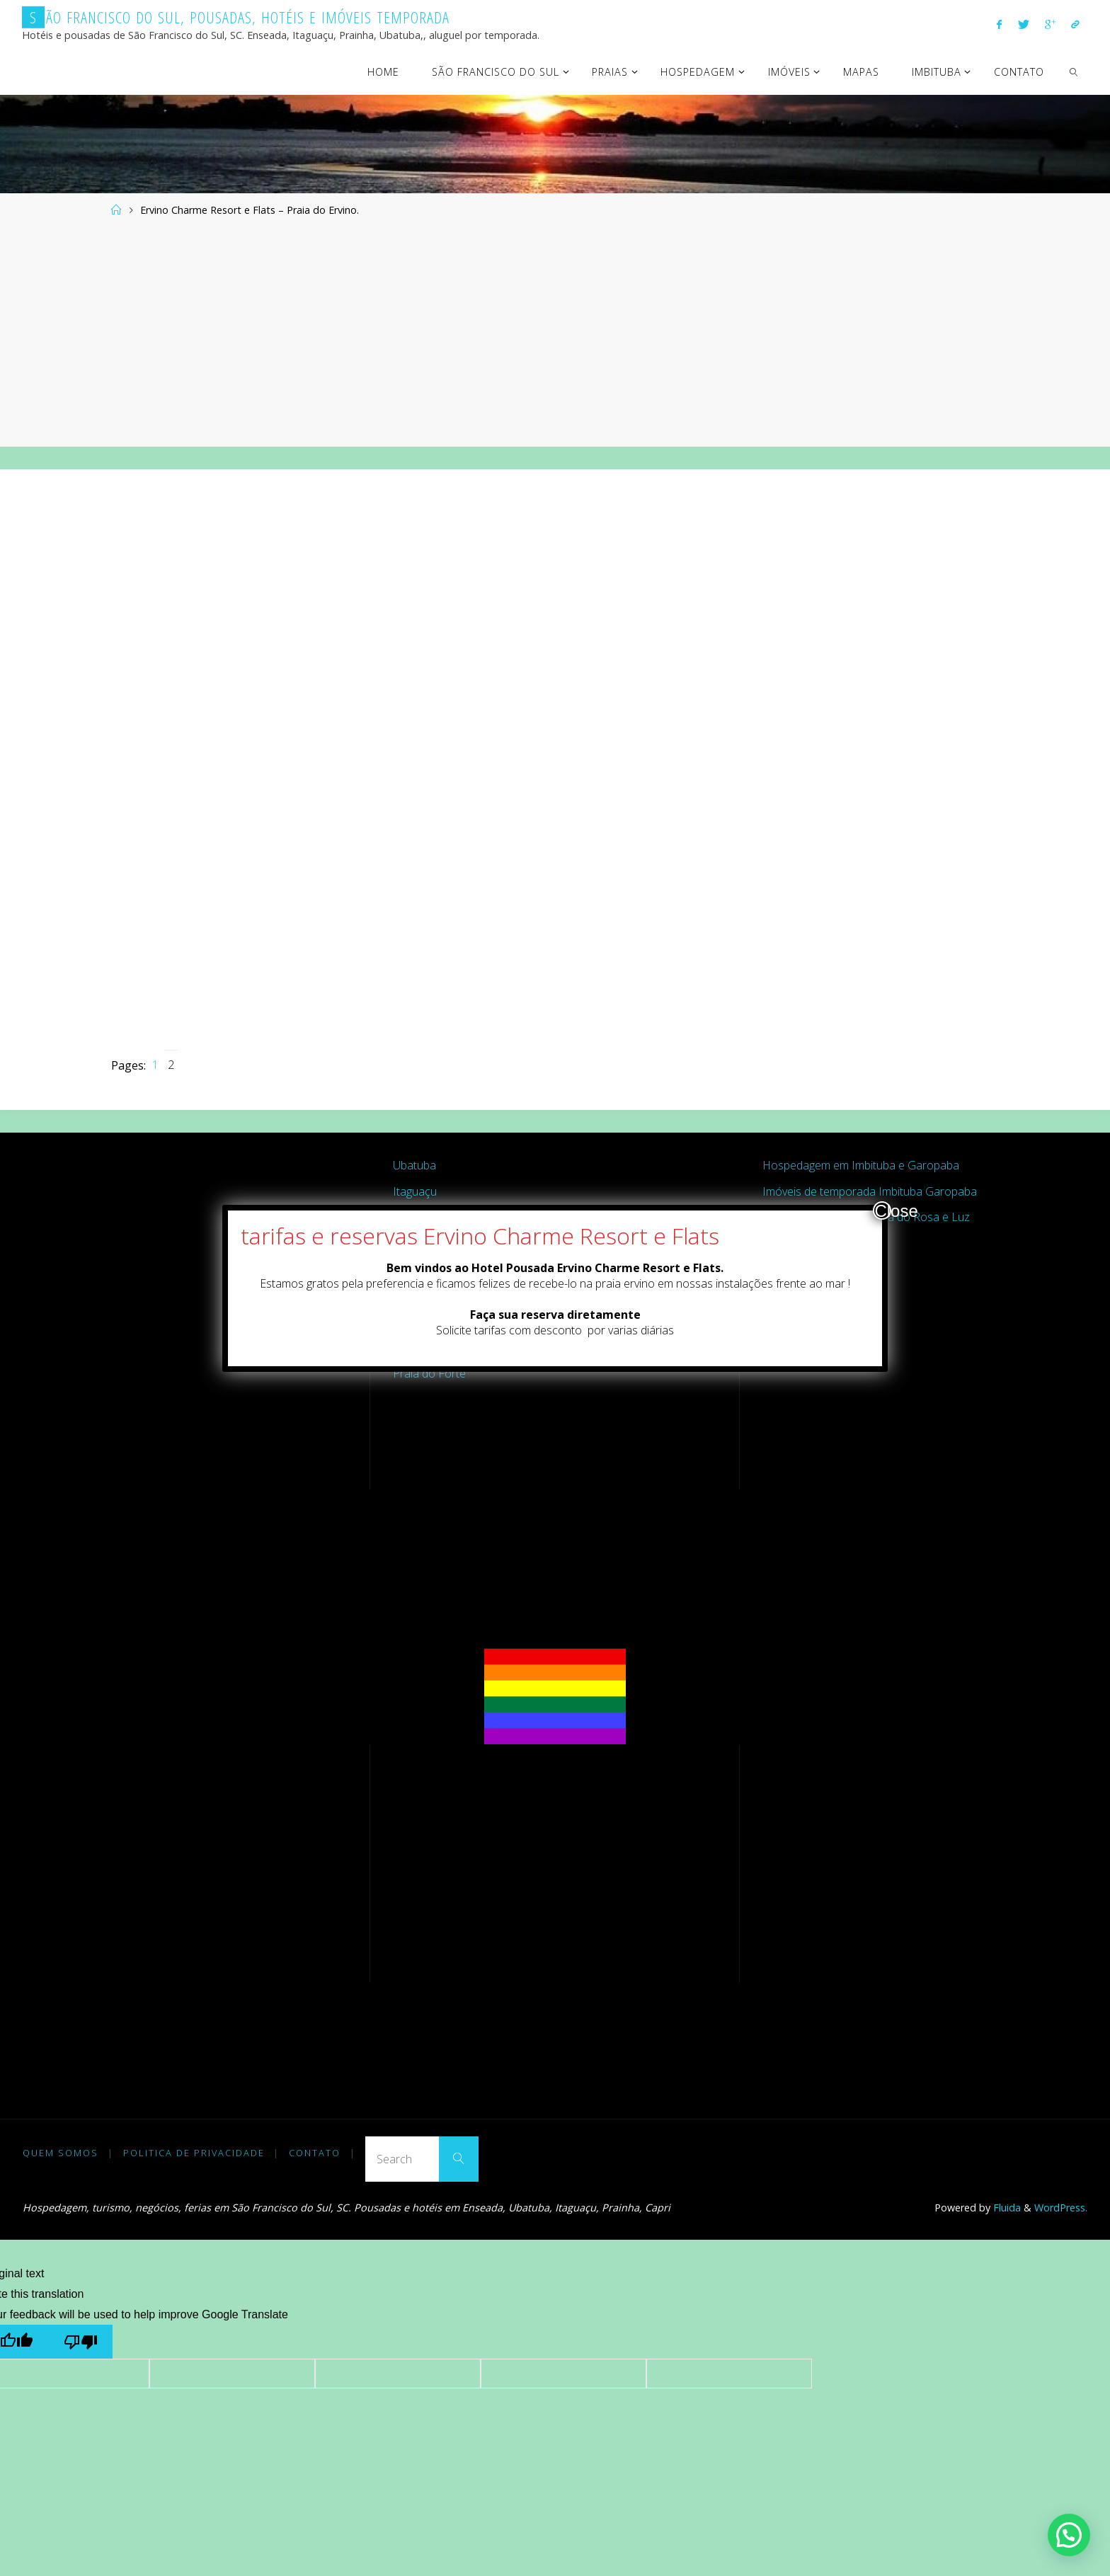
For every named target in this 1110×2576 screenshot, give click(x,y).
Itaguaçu (415, 1191)
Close (882, 1210)
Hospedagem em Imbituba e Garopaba (860, 1165)
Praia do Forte (429, 1373)
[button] (1069, 2535)
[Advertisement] (555, 333)
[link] (1074, 71)
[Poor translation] (80, 2341)
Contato (315, 2152)
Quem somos (60, 2152)
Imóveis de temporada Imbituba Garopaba (869, 1191)
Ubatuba (414, 1165)
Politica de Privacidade (194, 2152)
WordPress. (1060, 2207)
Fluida (1005, 2207)
